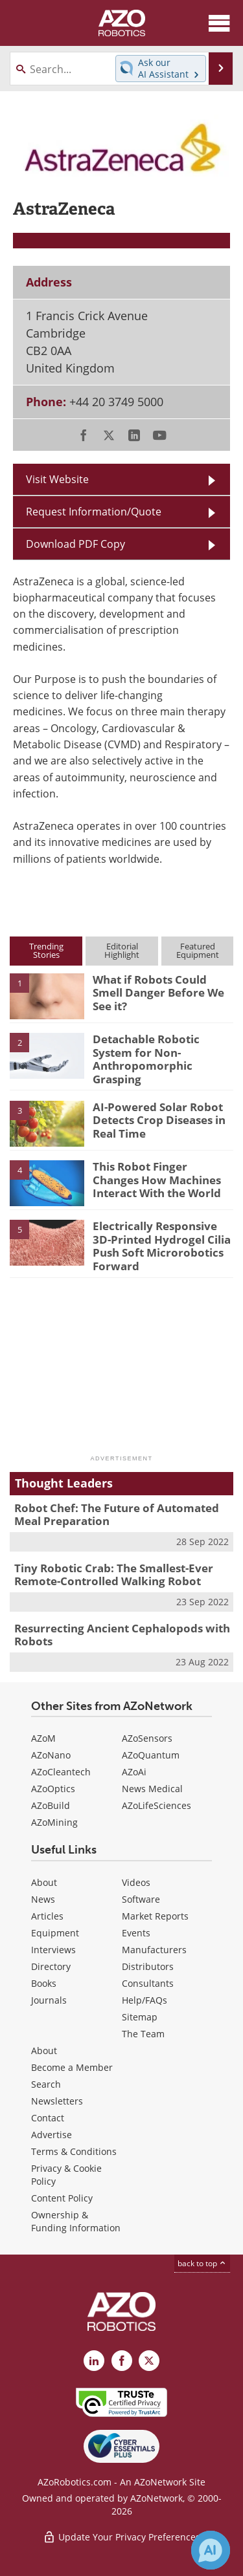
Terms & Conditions (74, 2151)
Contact (47, 2118)
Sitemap (139, 2017)
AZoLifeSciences (156, 1805)
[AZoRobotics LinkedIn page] (94, 2360)
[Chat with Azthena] (210, 2550)
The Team (143, 2034)
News (43, 1899)
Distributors (148, 1966)
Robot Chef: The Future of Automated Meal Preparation (116, 1514)
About (44, 1882)
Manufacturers (154, 1949)
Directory (51, 1966)
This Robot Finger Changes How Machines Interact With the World (157, 1179)
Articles (47, 1916)
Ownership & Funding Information (76, 2221)
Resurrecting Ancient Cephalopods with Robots (122, 1635)
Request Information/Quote (93, 511)
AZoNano (51, 1755)
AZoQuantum (150, 1755)
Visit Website (57, 479)
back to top (202, 2263)
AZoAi (134, 1772)
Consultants (148, 1983)
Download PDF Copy (75, 544)
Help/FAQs (144, 2000)
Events (136, 1933)
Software (141, 1899)
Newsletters (57, 2101)
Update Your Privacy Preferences (121, 2537)
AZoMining (54, 1822)
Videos (136, 1882)
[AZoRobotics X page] (149, 2360)
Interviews (53, 1949)
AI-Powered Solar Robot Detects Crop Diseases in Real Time (159, 1120)
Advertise (51, 2134)
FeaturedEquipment (197, 950)
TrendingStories (46, 950)
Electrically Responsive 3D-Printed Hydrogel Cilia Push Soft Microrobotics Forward (162, 1245)
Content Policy (62, 2198)
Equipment (55, 1933)
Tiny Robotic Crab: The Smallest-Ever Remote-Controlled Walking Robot (113, 1574)
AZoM (43, 1738)
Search (46, 2084)
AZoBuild (50, 1805)
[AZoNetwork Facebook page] (121, 2360)
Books (43, 1983)
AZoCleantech (61, 1772)
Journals (49, 2000)
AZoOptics (53, 1788)
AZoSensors (147, 1738)
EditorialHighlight (121, 950)
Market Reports (155, 1916)
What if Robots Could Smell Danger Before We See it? (158, 992)
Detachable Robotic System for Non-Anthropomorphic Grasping (146, 1059)
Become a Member (72, 2067)
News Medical (152, 1788)
